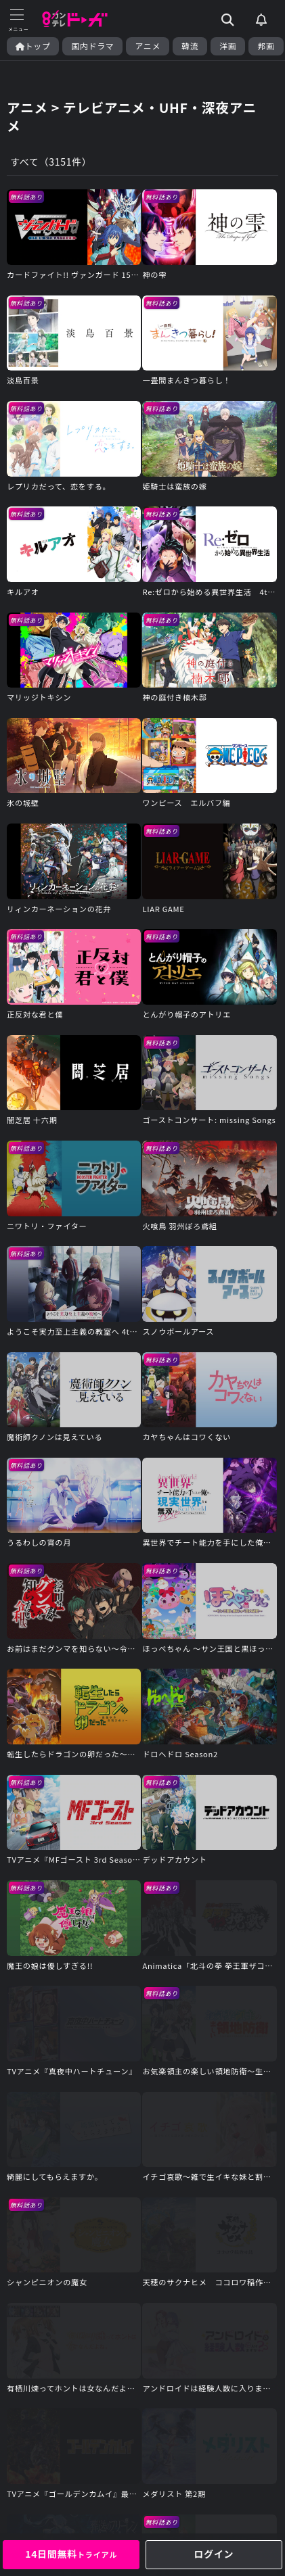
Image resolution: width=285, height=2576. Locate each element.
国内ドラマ (92, 46)
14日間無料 (71, 2553)
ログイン (214, 2553)
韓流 (189, 46)
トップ (33, 46)
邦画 (265, 46)
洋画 (227, 46)
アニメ (147, 46)
